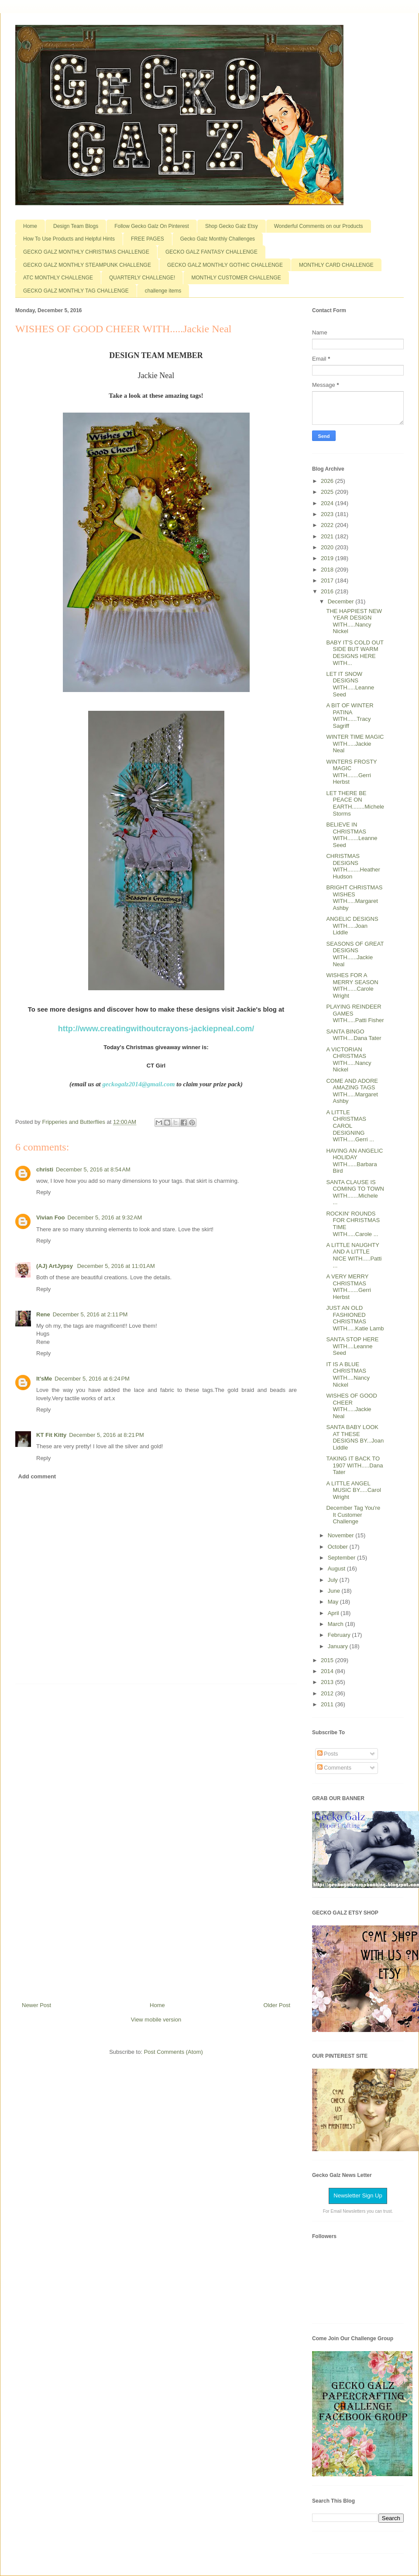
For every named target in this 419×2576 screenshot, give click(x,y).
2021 (328, 536)
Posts (327, 1753)
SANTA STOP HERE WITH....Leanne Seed (352, 1346)
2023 (328, 514)
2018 (328, 569)
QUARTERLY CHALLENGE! (142, 278)
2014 (328, 1671)
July (334, 1580)
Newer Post (36, 2005)
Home (30, 226)
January (339, 1646)
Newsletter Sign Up (357, 2195)
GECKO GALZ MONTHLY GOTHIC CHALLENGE (225, 265)
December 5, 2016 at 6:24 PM (92, 1378)
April (334, 1613)
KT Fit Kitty (51, 1435)
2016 (328, 591)
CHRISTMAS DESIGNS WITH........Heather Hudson (353, 866)
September (342, 1557)
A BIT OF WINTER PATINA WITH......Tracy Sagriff (349, 715)
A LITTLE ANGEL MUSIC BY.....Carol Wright (353, 1490)
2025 (328, 492)
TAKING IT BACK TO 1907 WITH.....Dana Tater (354, 1465)
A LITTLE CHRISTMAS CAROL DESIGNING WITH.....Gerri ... (350, 1126)
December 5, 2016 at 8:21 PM (106, 1435)
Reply (43, 1192)
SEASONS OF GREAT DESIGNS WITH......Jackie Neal (355, 954)
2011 (328, 1704)
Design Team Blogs (75, 226)
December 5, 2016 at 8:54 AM (93, 1169)
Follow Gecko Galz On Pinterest (151, 226)
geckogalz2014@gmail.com (138, 1084)
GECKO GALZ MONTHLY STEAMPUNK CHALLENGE (87, 265)
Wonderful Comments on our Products (318, 226)
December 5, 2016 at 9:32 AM (105, 1217)
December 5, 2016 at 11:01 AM (116, 1266)
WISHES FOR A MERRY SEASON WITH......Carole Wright (352, 985)
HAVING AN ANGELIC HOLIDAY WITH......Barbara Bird (354, 1160)
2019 (328, 558)
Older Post (277, 2005)
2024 (328, 503)
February (340, 1635)
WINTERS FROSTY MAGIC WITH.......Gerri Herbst (351, 771)
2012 (328, 1693)
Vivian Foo (50, 1217)
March (336, 1624)
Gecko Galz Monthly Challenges (217, 239)
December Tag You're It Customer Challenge (353, 1515)
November (342, 1535)
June (335, 1591)
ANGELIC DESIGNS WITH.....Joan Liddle (352, 926)
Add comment (37, 1476)
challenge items (163, 291)
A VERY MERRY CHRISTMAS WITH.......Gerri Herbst (348, 1286)
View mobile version (156, 2019)
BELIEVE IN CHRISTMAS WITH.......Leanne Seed (351, 834)
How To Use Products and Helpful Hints (69, 239)
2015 (328, 1660)
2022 (328, 525)
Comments (334, 1767)
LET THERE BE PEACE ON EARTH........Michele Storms (355, 803)
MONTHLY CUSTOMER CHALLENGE (236, 278)
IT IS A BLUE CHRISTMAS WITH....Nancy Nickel (348, 1374)
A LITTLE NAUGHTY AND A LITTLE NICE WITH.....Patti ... (353, 1255)
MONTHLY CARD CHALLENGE (336, 265)
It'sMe (44, 1378)
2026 (328, 481)
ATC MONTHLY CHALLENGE (58, 278)
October (339, 1546)
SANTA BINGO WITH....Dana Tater (353, 1035)
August (337, 1568)
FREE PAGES (147, 239)
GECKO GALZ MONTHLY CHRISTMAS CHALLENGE (86, 252)
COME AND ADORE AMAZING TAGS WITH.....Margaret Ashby (352, 1091)
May (334, 1601)
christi (44, 1169)
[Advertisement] (156, 1839)
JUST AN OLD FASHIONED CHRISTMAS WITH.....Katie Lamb (355, 1318)
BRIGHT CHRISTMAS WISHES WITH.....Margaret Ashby (354, 897)
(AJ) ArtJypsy (55, 1266)
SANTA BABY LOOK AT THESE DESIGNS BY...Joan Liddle (355, 1437)
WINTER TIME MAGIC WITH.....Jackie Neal (355, 744)
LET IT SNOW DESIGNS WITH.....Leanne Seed (350, 684)
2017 (328, 580)
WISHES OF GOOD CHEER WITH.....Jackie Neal (351, 1405)
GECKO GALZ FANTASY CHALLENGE (211, 252)
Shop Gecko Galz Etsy (231, 226)
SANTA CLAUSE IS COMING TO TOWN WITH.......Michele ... (355, 1192)
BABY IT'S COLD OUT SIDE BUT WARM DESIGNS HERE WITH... (354, 652)
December (342, 601)
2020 (328, 547)
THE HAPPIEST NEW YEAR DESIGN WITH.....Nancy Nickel (354, 621)
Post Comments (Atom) (173, 2052)
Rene (43, 1314)
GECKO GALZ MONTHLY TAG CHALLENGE (76, 291)
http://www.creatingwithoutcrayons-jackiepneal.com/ (156, 1028)
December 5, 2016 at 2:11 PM (90, 1314)
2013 (328, 1682)
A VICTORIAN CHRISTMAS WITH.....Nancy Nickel (348, 1059)
